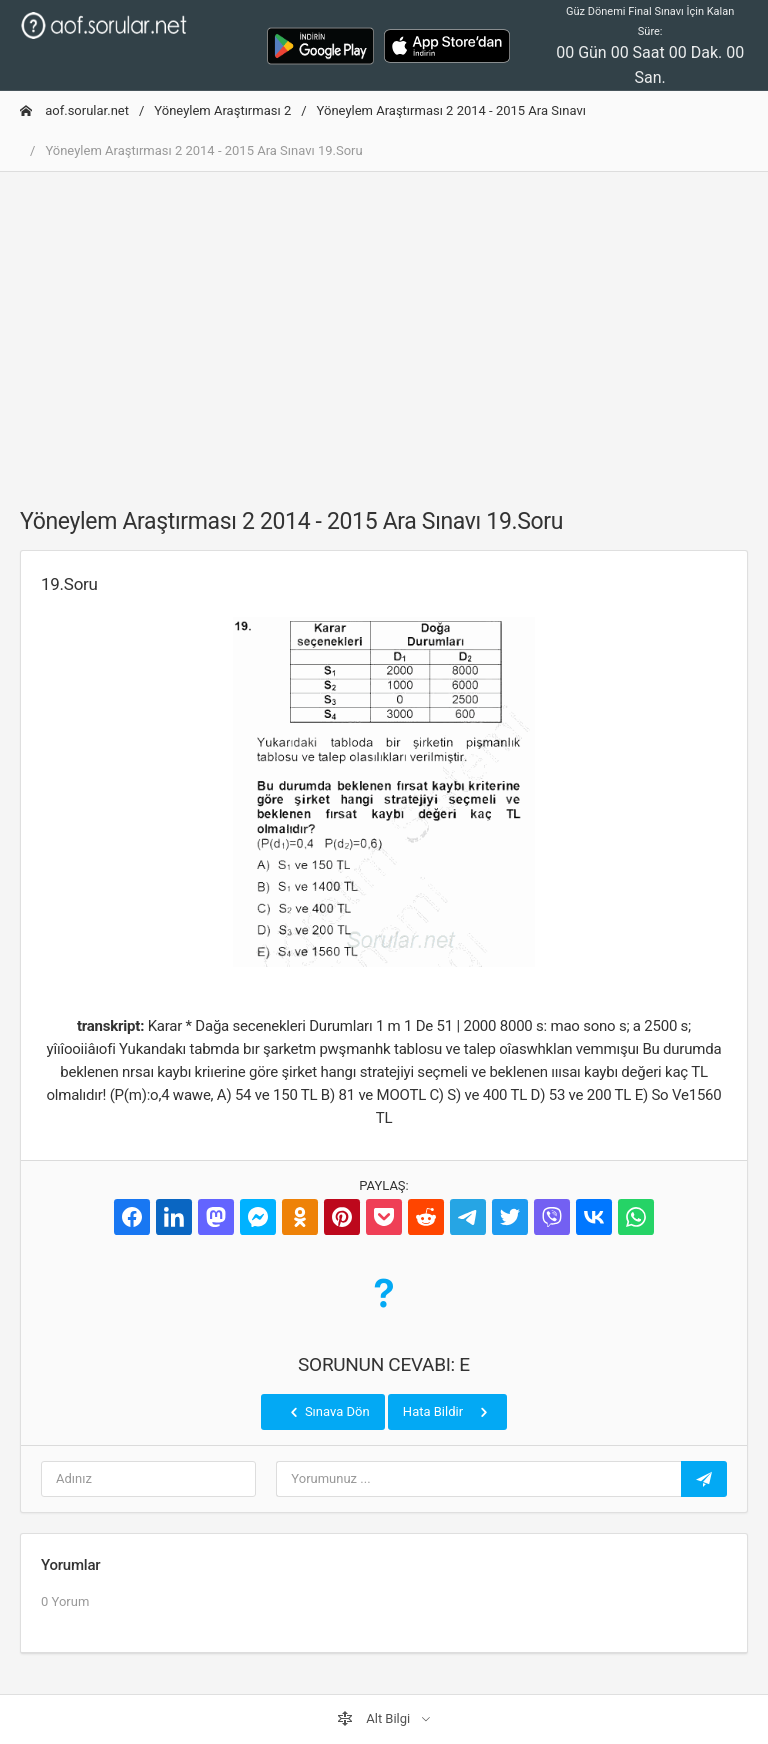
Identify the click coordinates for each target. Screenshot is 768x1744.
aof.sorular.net (74, 110)
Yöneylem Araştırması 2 (222, 110)
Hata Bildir (447, 1412)
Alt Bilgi (375, 1719)
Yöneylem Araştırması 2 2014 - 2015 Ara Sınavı (451, 110)
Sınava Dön (328, 1412)
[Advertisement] (384, 328)
